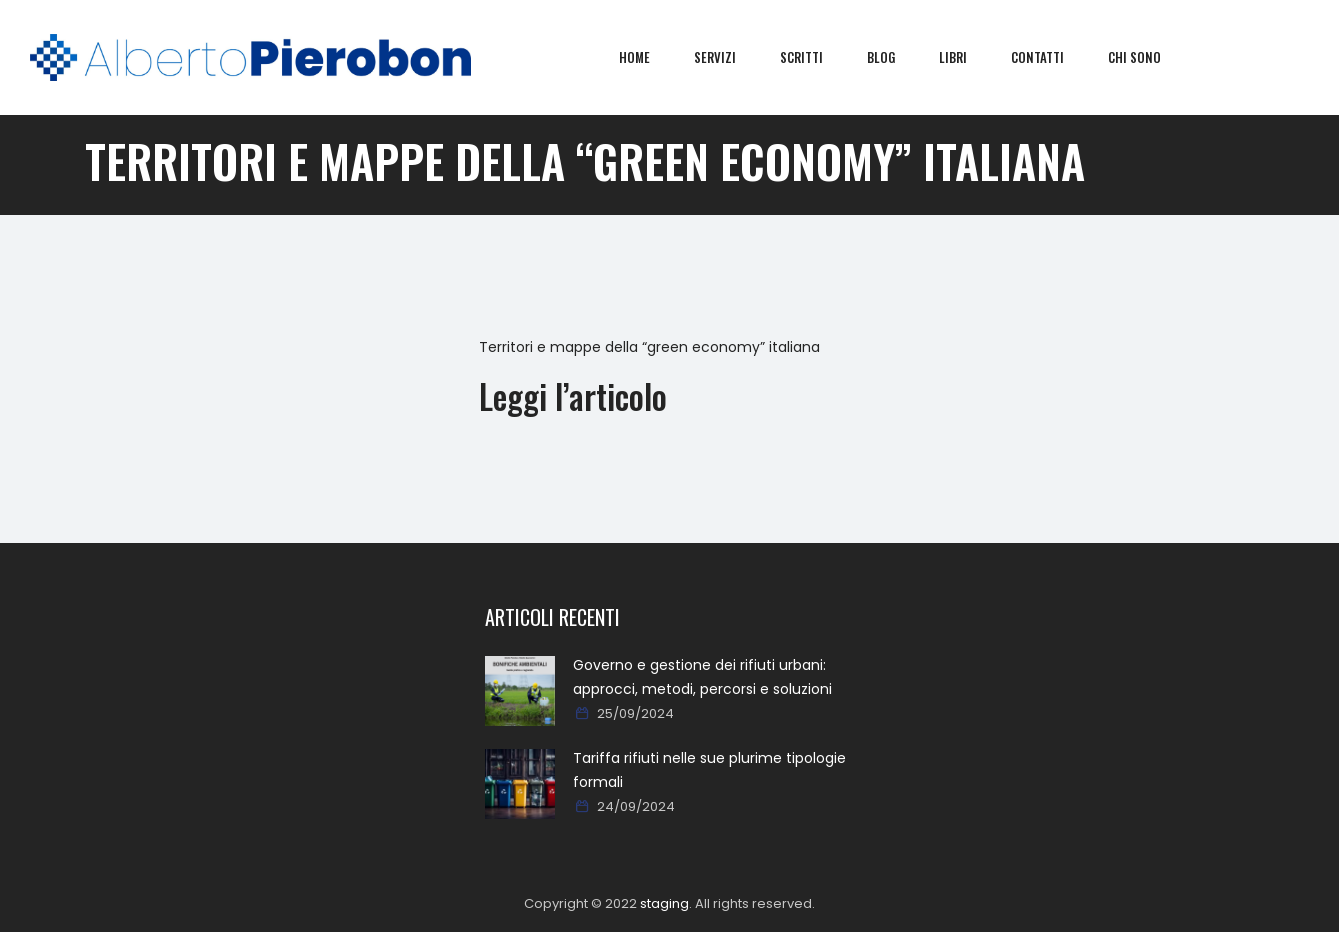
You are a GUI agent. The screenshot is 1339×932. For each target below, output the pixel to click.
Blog (896, 57)
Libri (968, 57)
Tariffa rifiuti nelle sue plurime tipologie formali (709, 770)
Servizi (730, 57)
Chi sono (1149, 57)
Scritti (816, 57)
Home (649, 57)
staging (664, 903)
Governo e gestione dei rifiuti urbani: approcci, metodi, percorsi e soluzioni (702, 677)
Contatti (1052, 57)
